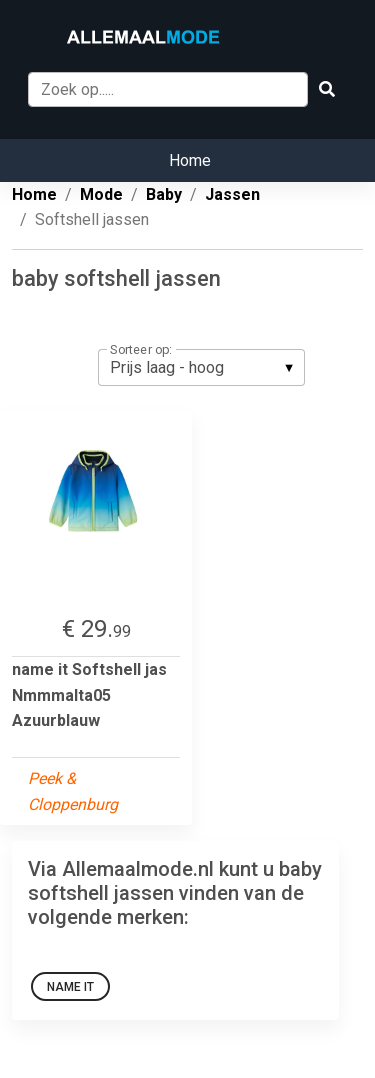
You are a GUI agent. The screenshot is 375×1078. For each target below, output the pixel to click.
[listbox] (201, 367)
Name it (70, 987)
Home (190, 160)
